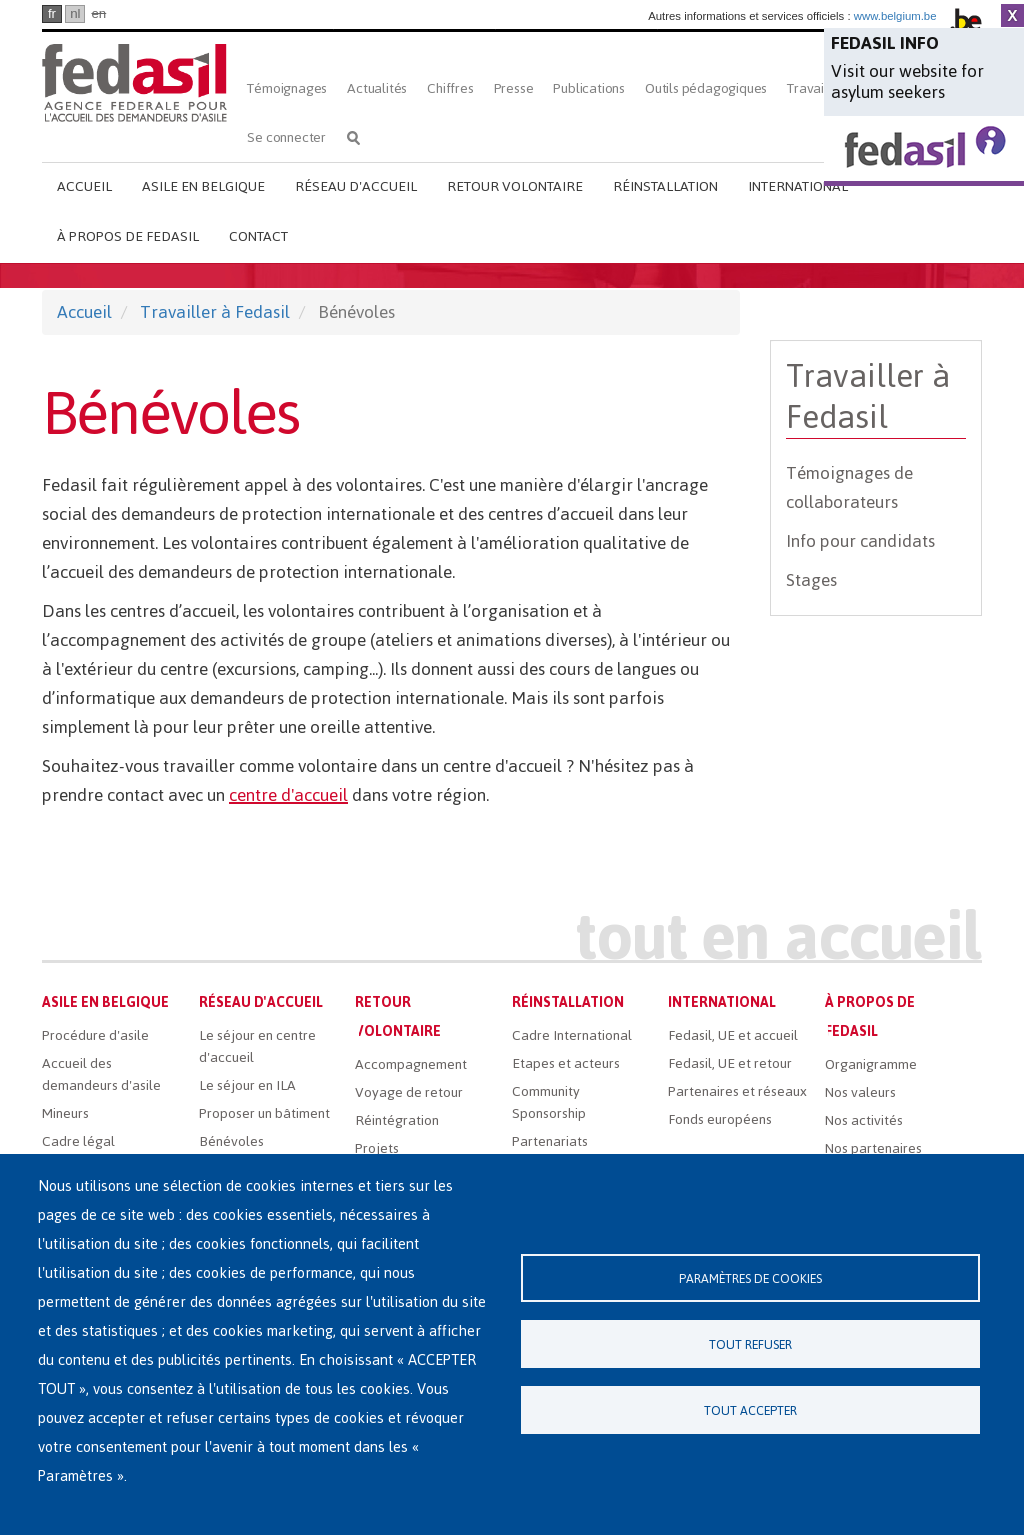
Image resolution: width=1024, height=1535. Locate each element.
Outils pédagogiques (706, 88)
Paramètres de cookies (750, 1278)
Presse (514, 88)
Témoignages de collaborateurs (849, 487)
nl (75, 13)
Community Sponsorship (549, 1102)
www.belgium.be (895, 16)
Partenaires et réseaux (737, 1091)
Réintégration (397, 1120)
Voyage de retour (409, 1092)
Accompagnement (411, 1064)
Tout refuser (750, 1344)
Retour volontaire (515, 186)
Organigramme (871, 1064)
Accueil (84, 186)
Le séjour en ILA (247, 1085)
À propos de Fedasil (128, 236)
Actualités (377, 88)
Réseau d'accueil (356, 186)
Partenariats (550, 1141)
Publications (589, 88)
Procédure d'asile (95, 1035)
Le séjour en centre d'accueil (257, 1046)
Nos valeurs (860, 1092)
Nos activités (864, 1120)
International (798, 186)
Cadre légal (78, 1141)
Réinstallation (665, 186)
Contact (258, 236)
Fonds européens (720, 1119)
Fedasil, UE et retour (730, 1063)
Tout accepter (750, 1410)
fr (52, 13)
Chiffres (450, 88)
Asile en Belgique (203, 186)
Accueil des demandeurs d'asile (101, 1074)
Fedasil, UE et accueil (733, 1035)
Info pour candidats (860, 541)
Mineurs (65, 1113)
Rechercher (353, 137)
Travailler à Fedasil (215, 312)
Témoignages (287, 88)
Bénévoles (231, 1141)
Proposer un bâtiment (264, 1113)
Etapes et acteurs (566, 1063)
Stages (811, 580)
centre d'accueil (288, 795)
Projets (377, 1148)
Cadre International (572, 1035)
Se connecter (286, 137)
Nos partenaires (873, 1148)
